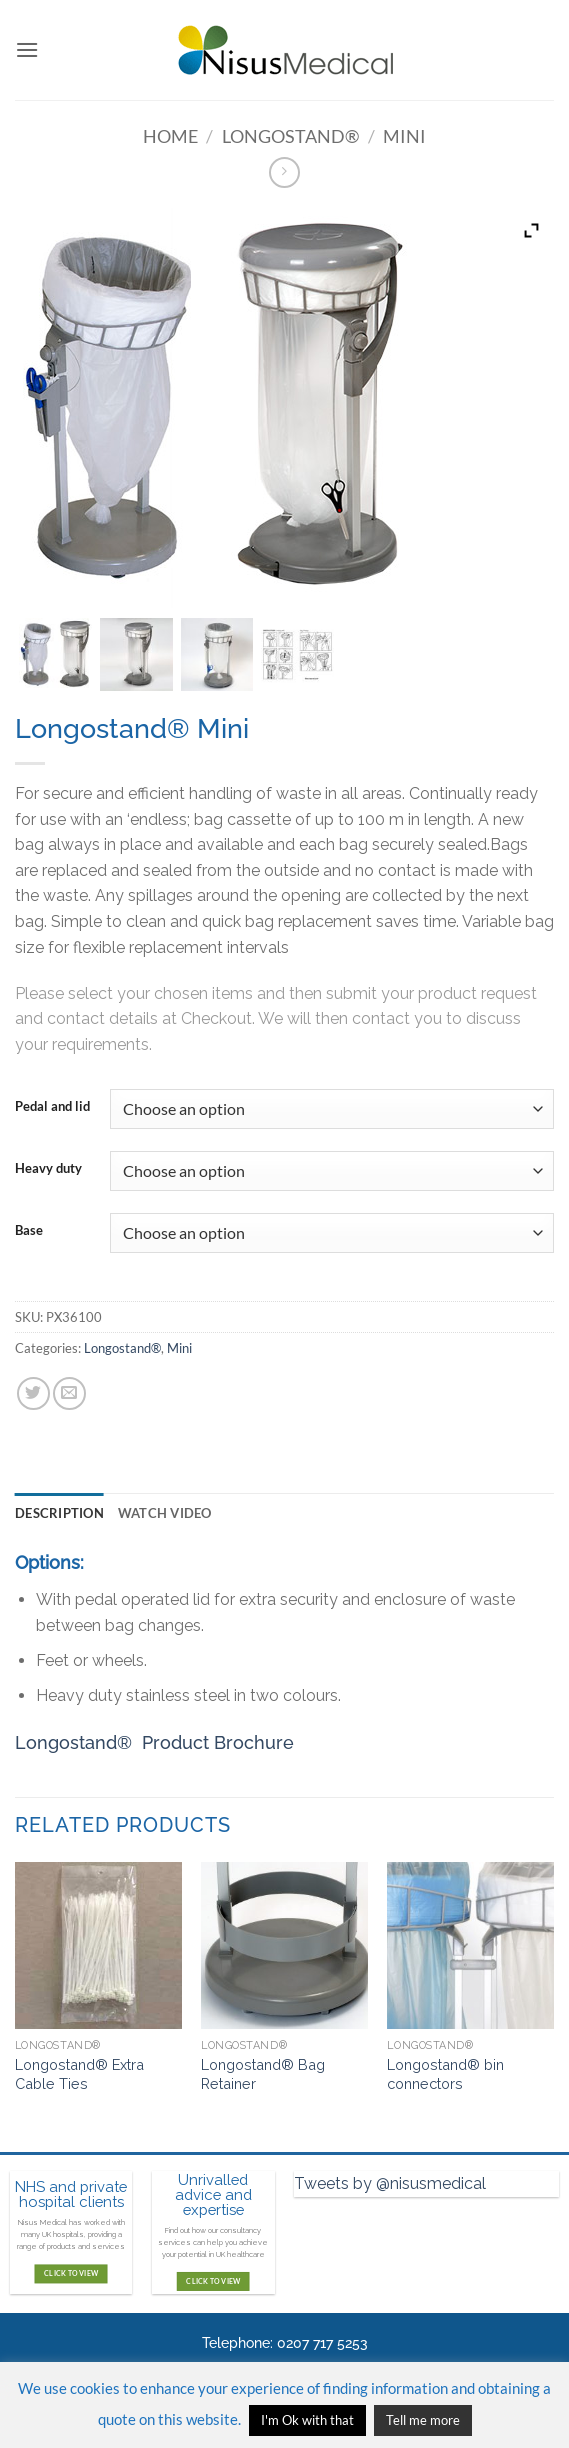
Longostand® (290, 136)
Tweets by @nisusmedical (390, 2183)
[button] (27, 49)
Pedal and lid (52, 1107)
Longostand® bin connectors (445, 2074)
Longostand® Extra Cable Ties (79, 2074)
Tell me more (423, 2420)
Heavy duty (48, 1169)
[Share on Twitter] (33, 1393)
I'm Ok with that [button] (307, 2420)
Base (29, 1231)
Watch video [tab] (165, 1513)
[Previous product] (284, 172)
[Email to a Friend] (69, 1393)
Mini (404, 136)
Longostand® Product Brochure (154, 1742)
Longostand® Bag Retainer (263, 2074)
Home (170, 136)
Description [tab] (59, 1513)
